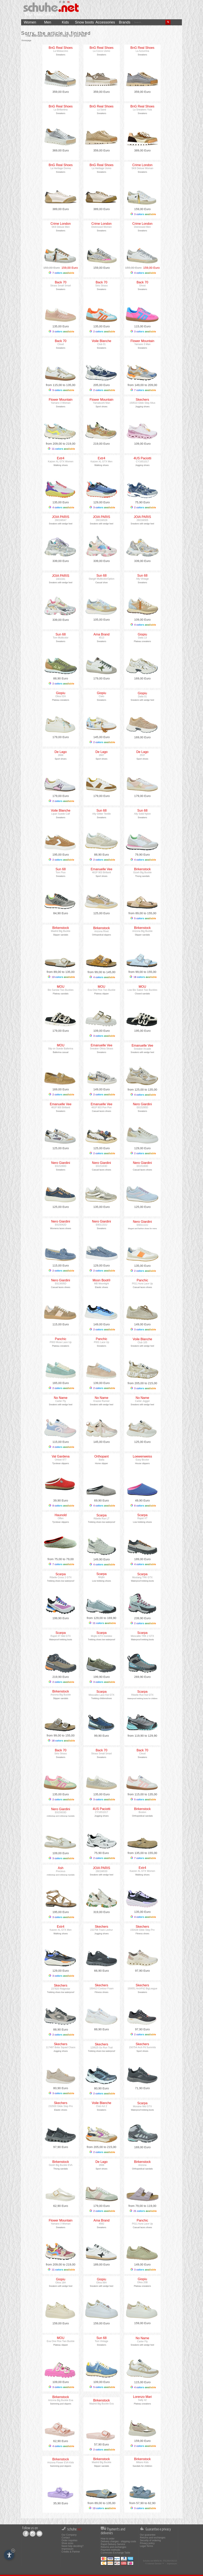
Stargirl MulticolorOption (101, 578)
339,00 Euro (60, 561)
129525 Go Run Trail (101, 2047)
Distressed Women (101, 227)
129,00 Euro (101, 502)
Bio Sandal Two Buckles (61, 990)
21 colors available (143, 2210)
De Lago (60, 752)
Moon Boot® (101, 1280)
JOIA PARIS (60, 517)
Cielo (101, 696)
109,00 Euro (142, 443)
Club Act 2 (101, 2106)
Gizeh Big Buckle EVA (61, 2165)
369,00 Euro (60, 150)
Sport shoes (102, 406)
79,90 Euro (142, 854)
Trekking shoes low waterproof (101, 1522)
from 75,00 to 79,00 (61, 1559)
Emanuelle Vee (101, 869)
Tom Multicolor (60, 637)
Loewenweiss (142, 1456)
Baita (101, 1459)
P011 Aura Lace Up (142, 1283)
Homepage (26, 40)
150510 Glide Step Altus (142, 402)
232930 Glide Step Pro (60, 2106)
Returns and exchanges (113, 2547)
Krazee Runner (101, 1401)
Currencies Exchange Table (115, 2552)
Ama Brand (101, 634)
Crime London (142, 165)
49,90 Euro (142, 1500)
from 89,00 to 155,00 (142, 913)
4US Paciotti (142, 458)
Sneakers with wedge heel (60, 524)
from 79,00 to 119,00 (142, 2205)
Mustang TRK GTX (142, 1577)
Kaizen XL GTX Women (60, 461)
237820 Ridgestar (60, 1988)
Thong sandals (142, 876)
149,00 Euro (101, 1089)
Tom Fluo (61, 872)
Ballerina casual (61, 1052)
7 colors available (61, 272)
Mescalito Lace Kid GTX (102, 1695)
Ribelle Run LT (101, 1518)
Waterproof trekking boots (142, 1581)
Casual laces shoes (101, 1111)
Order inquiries (69, 2540)
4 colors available (143, 272)
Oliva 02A (60, 696)
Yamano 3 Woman (60, 402)
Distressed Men (142, 227)
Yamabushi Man (101, 402)
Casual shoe (101, 582)
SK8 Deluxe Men (61, 227)
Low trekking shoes (142, 1522)
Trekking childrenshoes (101, 1698)
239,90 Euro (142, 1618)
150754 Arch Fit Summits (142, 2047)
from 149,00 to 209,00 (142, 385)
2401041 (60, 579)
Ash (61, 1868)
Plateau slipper (101, 993)
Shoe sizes (67, 2543)
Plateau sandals (60, 993)
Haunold (61, 1515)
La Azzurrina (142, 51)
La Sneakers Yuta (142, 109)
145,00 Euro (101, 737)
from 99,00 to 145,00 (101, 972)
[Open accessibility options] (9, 2555)
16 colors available (143, 977)
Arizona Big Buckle (142, 931)
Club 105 (142, 1342)
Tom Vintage (101, 2341)
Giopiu (142, 634)
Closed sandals (142, 993)
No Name (61, 1397)
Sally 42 (142, 2400)
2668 (60, 755)
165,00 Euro (60, 1383)
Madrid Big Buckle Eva (101, 2403)
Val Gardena (61, 1456)
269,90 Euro (142, 1676)
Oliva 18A (60, 2282)
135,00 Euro (60, 326)
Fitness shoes (142, 1933)
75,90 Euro (142, 502)
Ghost (142, 285)
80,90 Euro (60, 2088)
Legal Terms (146, 2546)
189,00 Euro (142, 1559)
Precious (60, 1871)
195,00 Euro (60, 854)
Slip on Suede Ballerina (60, 1048)
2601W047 (61, 520)
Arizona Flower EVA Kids (60, 2462)
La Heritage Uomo (101, 168)
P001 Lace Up (101, 1342)
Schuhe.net (148, 2561)
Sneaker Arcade (142, 1048)
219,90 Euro (60, 1676)
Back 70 (61, 282)
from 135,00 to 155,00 (142, 1853)
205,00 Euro (101, 385)
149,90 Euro (101, 1559)
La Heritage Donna (60, 168)
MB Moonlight (101, 1283)
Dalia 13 (142, 637)
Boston (142, 1812)
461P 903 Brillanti (101, 872)
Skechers (142, 399)
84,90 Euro (60, 913)
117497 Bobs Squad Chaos (60, 2047)
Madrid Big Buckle (60, 931)
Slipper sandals (60, 935)
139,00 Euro (101, 1383)
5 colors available (61, 390)
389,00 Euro (142, 150)
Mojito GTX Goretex (101, 1636)
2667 (101, 755)
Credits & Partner (71, 2551)
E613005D (60, 1283)
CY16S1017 (142, 461)
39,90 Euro (60, 1500)
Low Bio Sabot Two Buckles (142, 990)
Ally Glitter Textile (101, 813)
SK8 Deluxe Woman (142, 168)
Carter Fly (60, 1401)
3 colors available (143, 214)
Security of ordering (150, 2540)
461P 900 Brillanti (60, 1107)
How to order (108, 2538)
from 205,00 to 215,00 (142, 1383)
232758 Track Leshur (101, 1929)
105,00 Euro (101, 619)
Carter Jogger (142, 1401)
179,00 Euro (101, 678)
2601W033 (101, 1871)
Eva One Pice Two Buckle (101, 990)
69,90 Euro (101, 1500)
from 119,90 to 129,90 (142, 1735)
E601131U (101, 1224)
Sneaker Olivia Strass (101, 1048)
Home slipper (101, 1463)
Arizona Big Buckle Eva (60, 2400)
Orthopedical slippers (101, 935)
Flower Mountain (142, 341)
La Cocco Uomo (101, 51)
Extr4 (60, 458)
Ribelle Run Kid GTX (142, 1695)
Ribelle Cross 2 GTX (61, 1577)
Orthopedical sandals (142, 1816)
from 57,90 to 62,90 (142, 2503)
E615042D (60, 1224)
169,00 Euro (142, 678)
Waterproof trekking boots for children (142, 1699)
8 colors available (61, 1505)
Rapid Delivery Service (113, 2544)
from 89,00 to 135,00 (60, 971)
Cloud (60, 344)
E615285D (142, 1107)
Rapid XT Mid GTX (60, 1636)
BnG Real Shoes (61, 47)
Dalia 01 (142, 696)
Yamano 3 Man (142, 344)
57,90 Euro (101, 2444)
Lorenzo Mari (142, 2396)
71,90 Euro (142, 2088)
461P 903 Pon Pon (101, 1107)
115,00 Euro (142, 326)
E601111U (142, 1225)
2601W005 (142, 520)
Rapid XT (142, 1518)
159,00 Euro (142, 209)
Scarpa (101, 1515)
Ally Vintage (142, 578)
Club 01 (101, 344)
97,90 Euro (142, 1970)
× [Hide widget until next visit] (13, 2550)
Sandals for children (142, 2466)
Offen (61, 1518)
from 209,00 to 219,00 (60, 443)
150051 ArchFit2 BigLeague (142, 1988)
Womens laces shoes (60, 1228)
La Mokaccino (60, 51)
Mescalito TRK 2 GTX (142, 1636)
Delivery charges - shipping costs (118, 2541)
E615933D (60, 1812)
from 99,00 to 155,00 (142, 971)
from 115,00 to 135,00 (60, 385)
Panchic (142, 1280)
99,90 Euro (101, 1735)
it (60, 2)
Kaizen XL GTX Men (102, 461)
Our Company (69, 2534)
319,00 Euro (101, 1912)
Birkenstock (142, 869)
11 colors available (61, 448)
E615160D (142, 1166)
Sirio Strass (101, 285)
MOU (60, 986)
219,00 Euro (101, 443)
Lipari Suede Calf (60, 813)
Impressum (67, 2548)
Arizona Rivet (101, 931)
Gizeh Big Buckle (142, 872)
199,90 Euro (60, 1618)
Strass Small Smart (60, 285)
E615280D (60, 1166)
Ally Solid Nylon (142, 813)
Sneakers (60, 54)
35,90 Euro (60, 2503)
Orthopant (101, 1456)
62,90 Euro (60, 2205)
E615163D (101, 1166)
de (64, 2)
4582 (101, 2223)
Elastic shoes (101, 1287)
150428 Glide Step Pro (142, 1929)
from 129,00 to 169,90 (101, 1618)
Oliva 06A (101, 2282)
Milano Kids (142, 2462)
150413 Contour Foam (101, 1988)
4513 (101, 637)
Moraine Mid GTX (142, 2106)
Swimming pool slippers (60, 2404)
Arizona (142, 2165)
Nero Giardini (142, 1104)
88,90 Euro (60, 678)
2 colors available (102, 331)
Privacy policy (147, 2543)
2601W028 (101, 520)
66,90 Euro (101, 1970)
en (68, 2)
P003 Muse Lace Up (61, 1342)
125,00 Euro (101, 913)
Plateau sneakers (142, 641)
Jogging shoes (142, 406)
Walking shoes (60, 465)
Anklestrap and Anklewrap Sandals (61, 1816)
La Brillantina (61, 109)
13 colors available (61, 977)
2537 (142, 755)
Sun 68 (101, 575)
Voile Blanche (101, 341)
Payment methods (110, 2549)
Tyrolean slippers (60, 1463)
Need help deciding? (72, 2546)
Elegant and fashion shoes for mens (142, 1229)
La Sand (101, 109)
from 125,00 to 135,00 (142, 1089)
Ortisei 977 (61, 1459)
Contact (66, 2537)
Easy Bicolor (142, 1459)
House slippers (142, 1463)
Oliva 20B (142, 2282)
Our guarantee (147, 2534)
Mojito (101, 1577)
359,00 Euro (60, 91)
